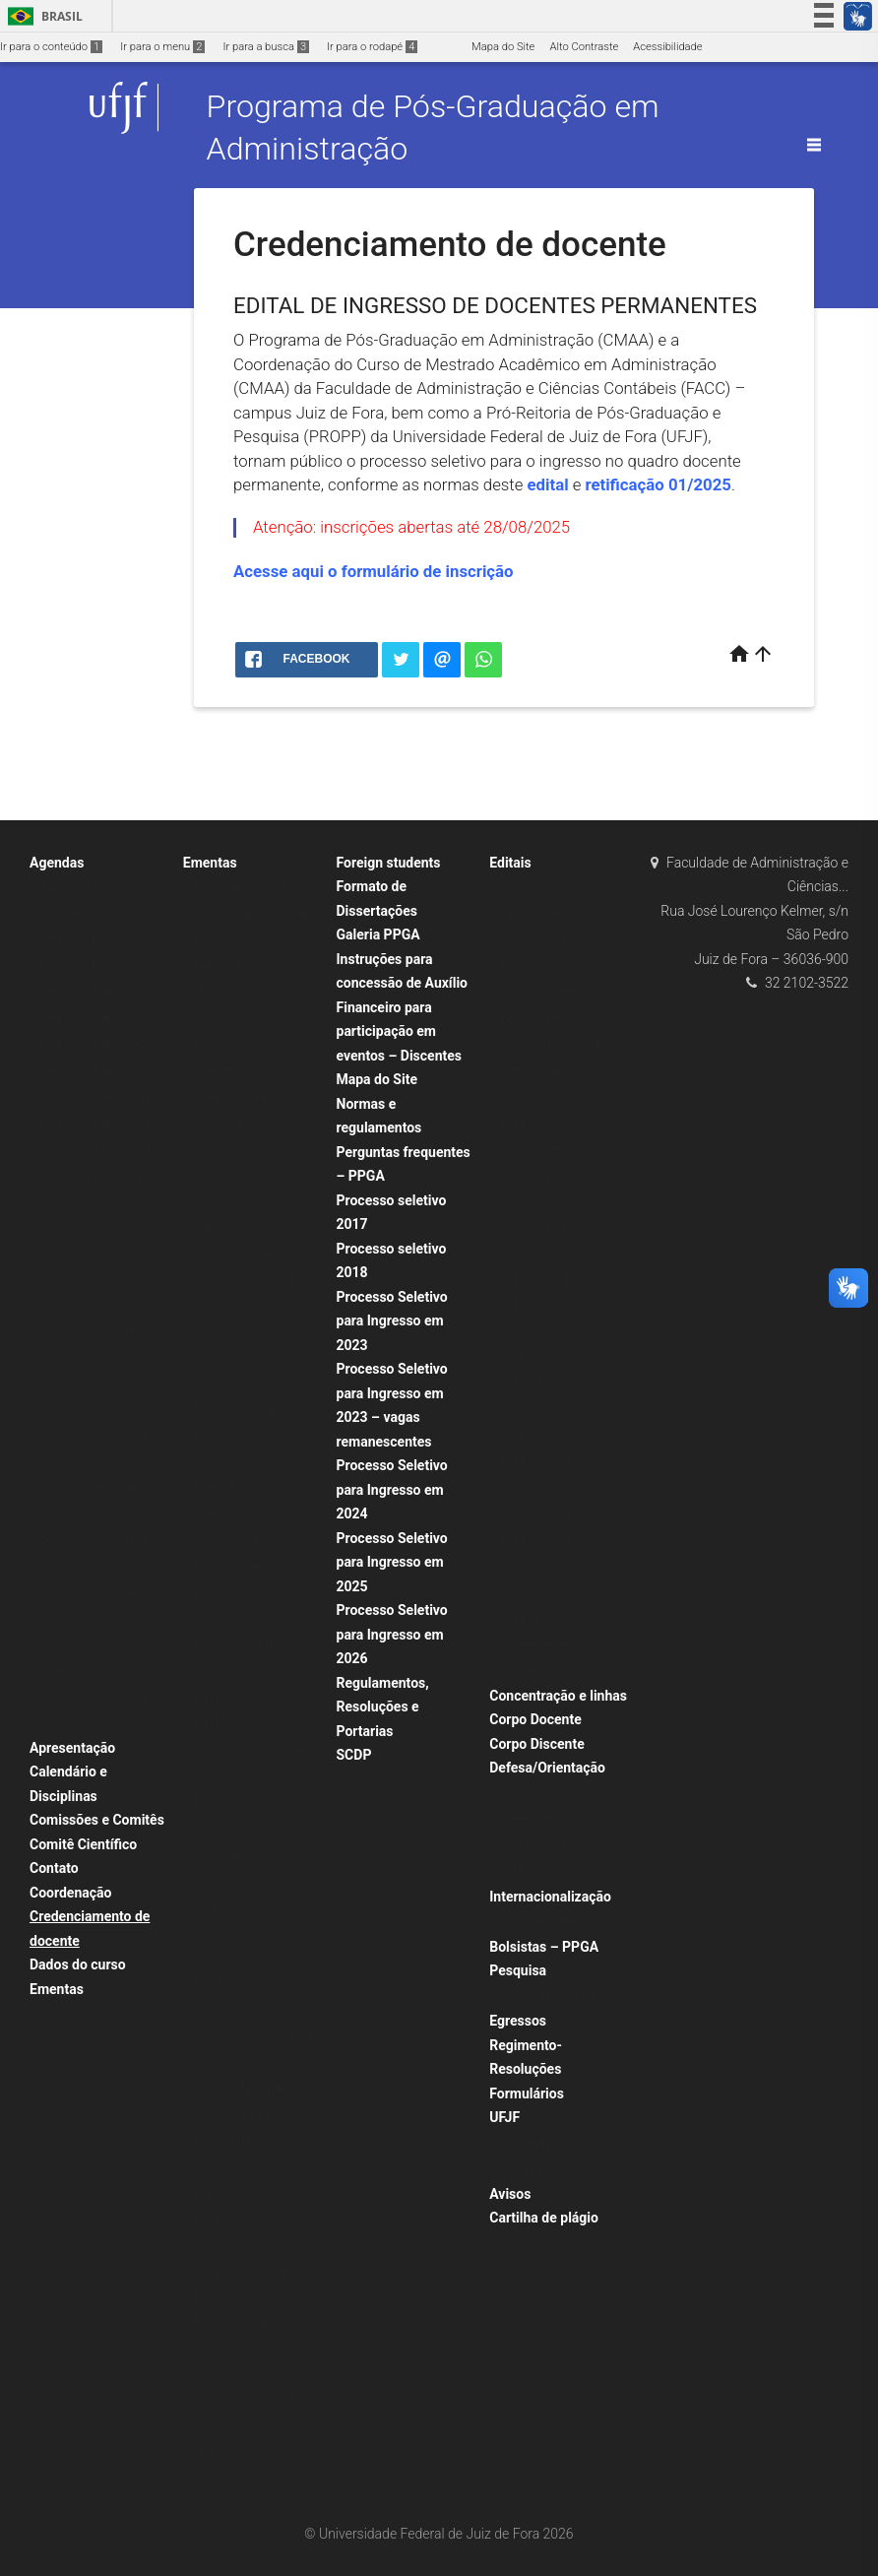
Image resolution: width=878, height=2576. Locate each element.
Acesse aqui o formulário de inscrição (373, 571)
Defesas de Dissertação (557, 1793)
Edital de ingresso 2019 (556, 1175)
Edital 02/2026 (535, 1592)
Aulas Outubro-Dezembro (254, 914)
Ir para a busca (265, 46)
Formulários (526, 2093)
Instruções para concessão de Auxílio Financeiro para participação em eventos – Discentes (403, 1007)
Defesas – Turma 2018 (95, 992)
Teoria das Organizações (253, 2427)
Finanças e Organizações (254, 1775)
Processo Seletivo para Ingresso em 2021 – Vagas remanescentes (555, 1070)
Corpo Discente (536, 1744)
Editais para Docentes (552, 1618)
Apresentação (72, 1748)
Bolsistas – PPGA (543, 1947)
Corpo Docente (535, 1719)
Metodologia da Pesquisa (255, 2114)
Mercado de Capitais (243, 2088)
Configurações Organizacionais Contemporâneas (235, 1226)
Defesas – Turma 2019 (95, 1096)
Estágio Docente (233, 1566)
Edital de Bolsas (538, 1227)
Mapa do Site (502, 46)
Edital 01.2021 (534, 1279)
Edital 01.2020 (534, 1253)
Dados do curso (78, 1964)
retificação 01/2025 (658, 484)
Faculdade (524, 2143)
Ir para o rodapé (372, 46)
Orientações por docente (559, 1819)
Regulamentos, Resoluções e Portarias (383, 1707)
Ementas (57, 1989)
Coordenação (70, 1892)
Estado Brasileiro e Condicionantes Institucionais (238, 1514)
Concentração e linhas (558, 1696)
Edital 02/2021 (535, 1488)
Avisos (510, 2194)
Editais (510, 862)
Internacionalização (550, 1896)
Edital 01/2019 (535, 1305)
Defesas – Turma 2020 (95, 1018)
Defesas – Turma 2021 (95, 1123)
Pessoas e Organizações (253, 2323)
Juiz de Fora (529, 2168)
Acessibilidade (667, 46)
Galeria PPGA (378, 934)
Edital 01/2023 (535, 1357)
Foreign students (389, 862)
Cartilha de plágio (543, 2217)
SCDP (354, 1755)
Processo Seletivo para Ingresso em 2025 (392, 1562)
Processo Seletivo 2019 (556, 1200)
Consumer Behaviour (244, 1279)
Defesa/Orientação (547, 1767)
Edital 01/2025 (535, 1409)
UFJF (504, 2117)
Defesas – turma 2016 (94, 940)
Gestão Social (227, 1906)
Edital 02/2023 (535, 1514)
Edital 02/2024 (535, 1540)
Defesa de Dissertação (248, 1384)
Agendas (57, 862)
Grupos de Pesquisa (548, 1996)
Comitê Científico (83, 1844)
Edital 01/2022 (535, 1331)
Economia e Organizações (256, 1409)
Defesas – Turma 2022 (95, 1044)
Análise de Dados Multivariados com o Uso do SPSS (254, 992)
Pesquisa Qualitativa (243, 2271)
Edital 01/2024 (535, 1384)
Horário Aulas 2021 (240, 887)
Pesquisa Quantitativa (246, 2296)
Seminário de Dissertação (256, 2401)
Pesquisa (517, 1970)
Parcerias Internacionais (558, 1921)
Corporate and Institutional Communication (232, 1331)
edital (548, 484)
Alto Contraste (583, 46)
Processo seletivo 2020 (556, 1148)
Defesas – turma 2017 (94, 966)
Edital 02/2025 (535, 1566)
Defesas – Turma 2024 (95, 1148)
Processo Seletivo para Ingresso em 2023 (392, 1321)
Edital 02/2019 (535, 1461)
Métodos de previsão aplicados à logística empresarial (244, 2166)
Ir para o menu (162, 46)
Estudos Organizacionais (253, 1697)
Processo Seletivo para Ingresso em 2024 (392, 1489)
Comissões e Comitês (97, 1820)
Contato (54, 1868)
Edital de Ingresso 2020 (556, 1123)
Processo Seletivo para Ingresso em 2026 (392, 1634)
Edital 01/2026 (535, 1436)
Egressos (517, 2021)
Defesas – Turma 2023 (95, 1070)
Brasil (41, 16)
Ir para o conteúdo (51, 46)
